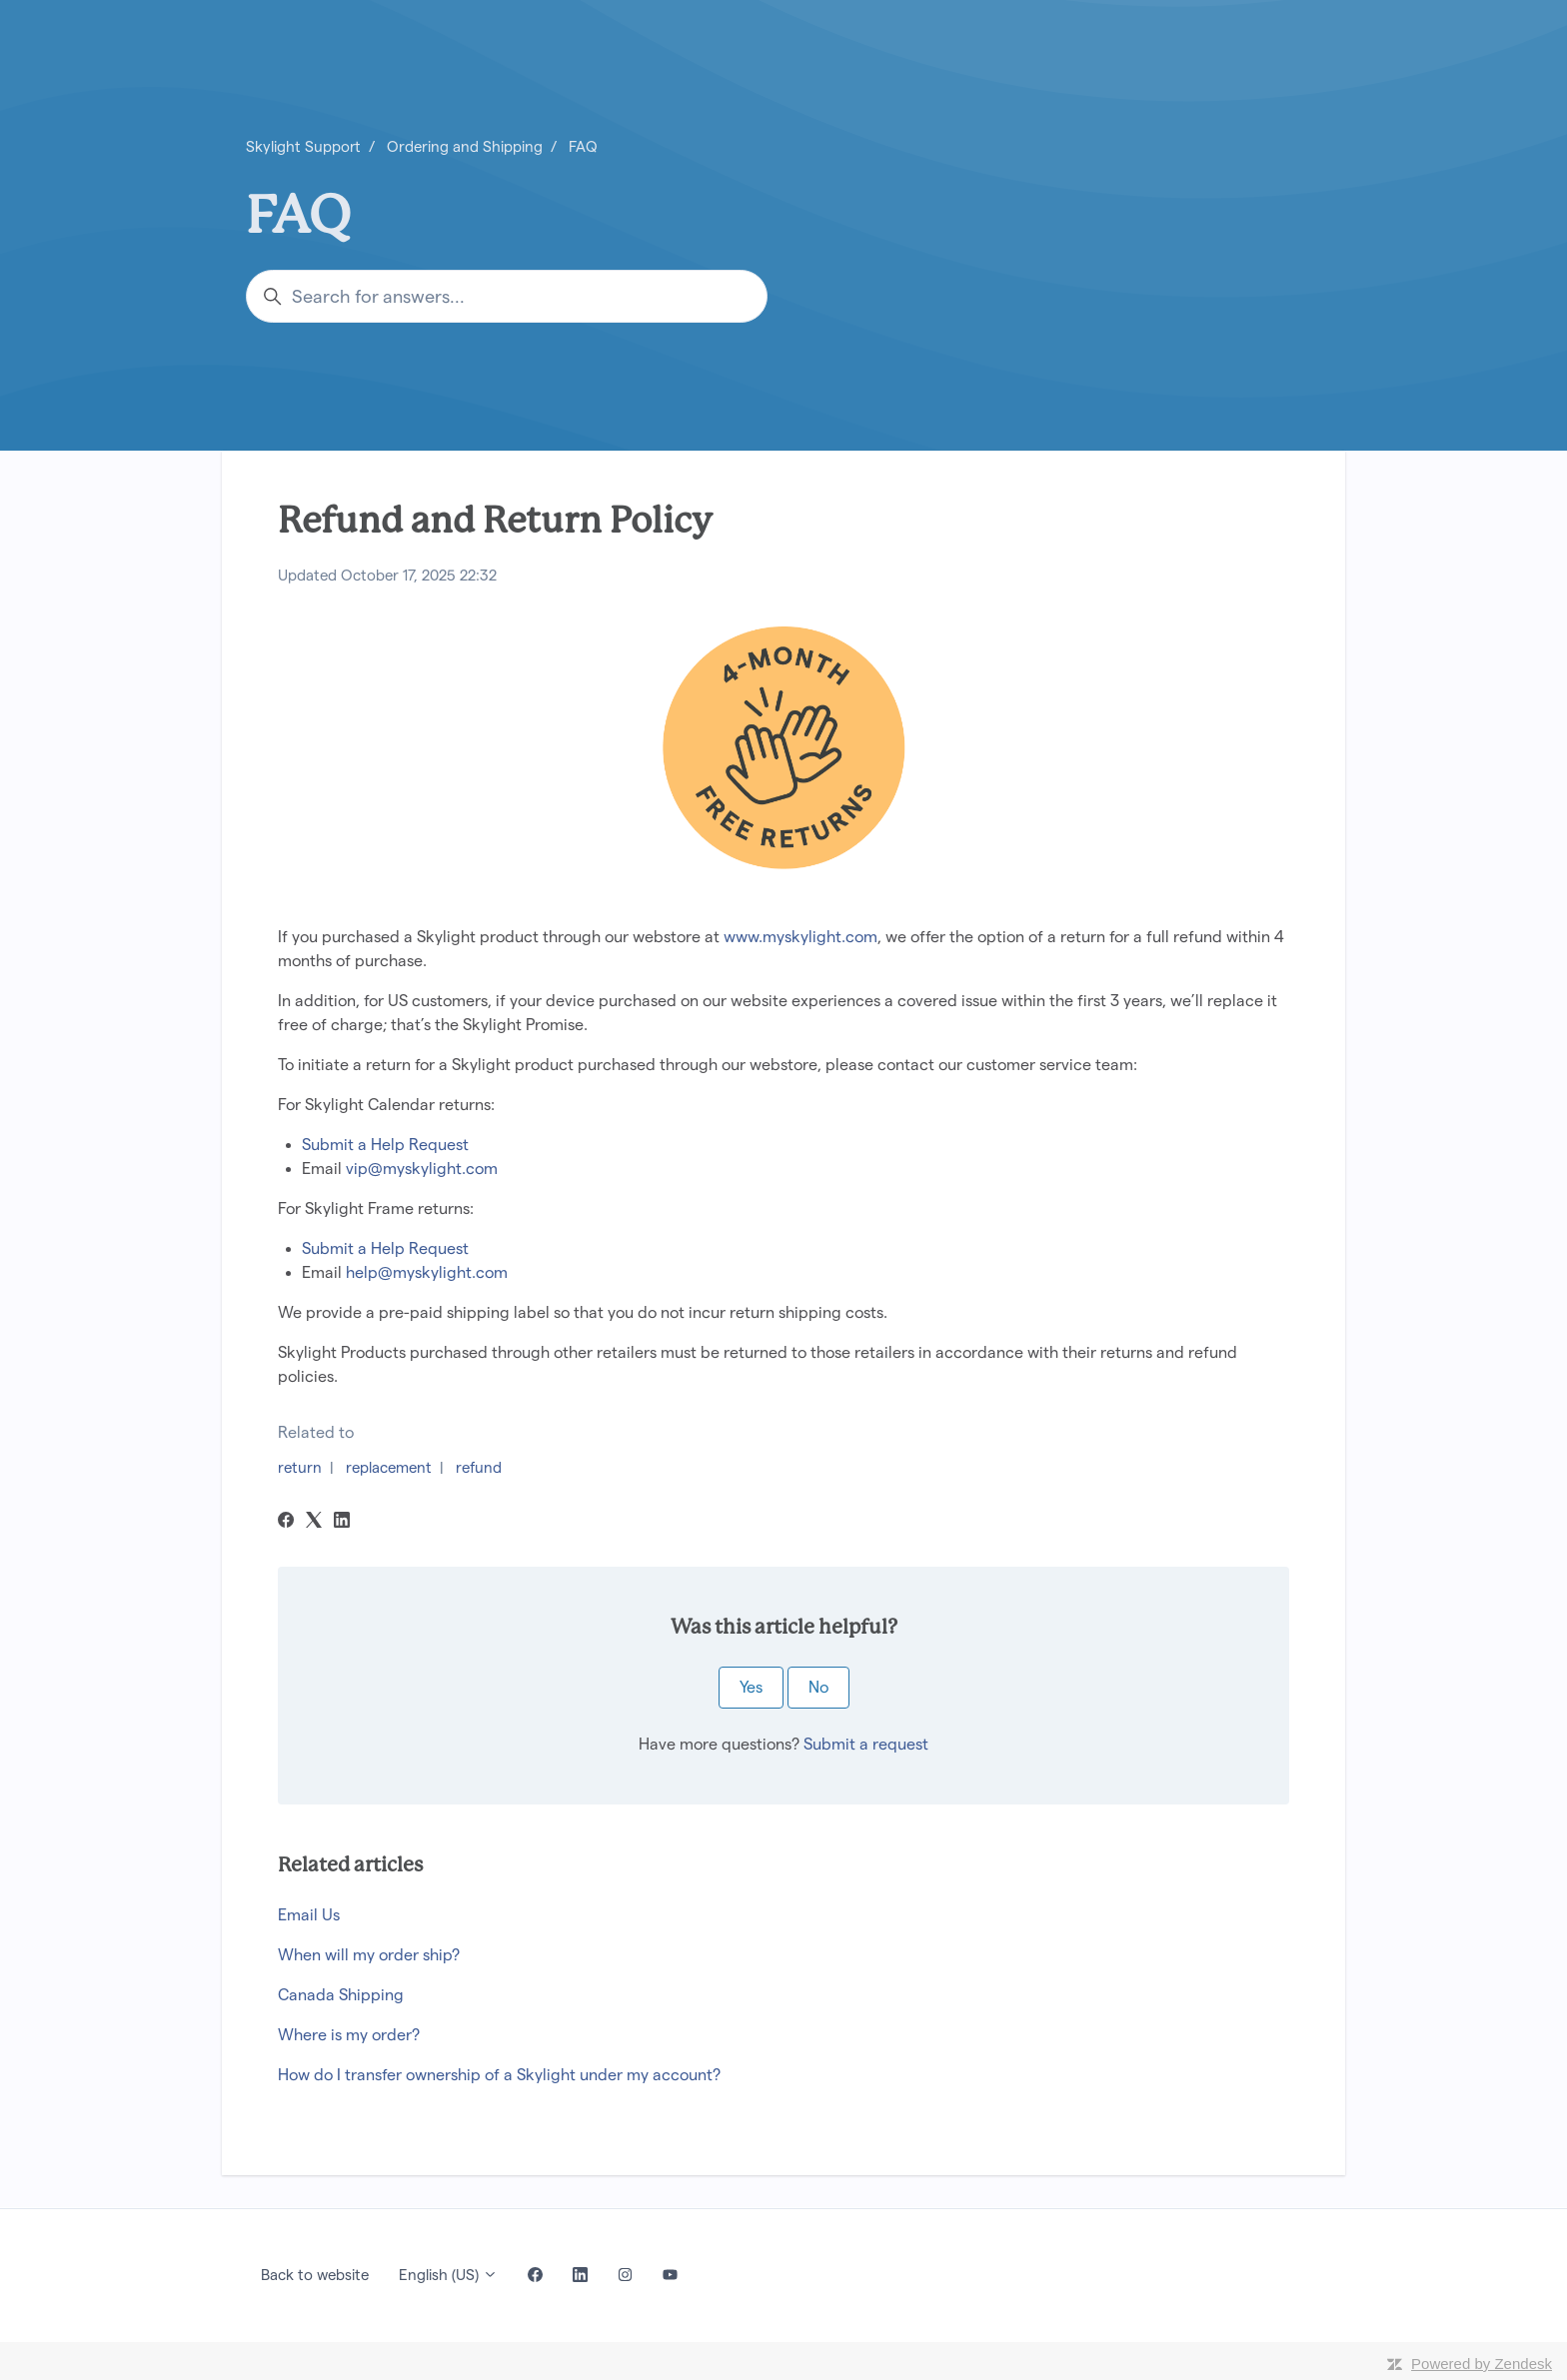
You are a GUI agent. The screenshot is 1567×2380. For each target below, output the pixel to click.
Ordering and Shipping (465, 146)
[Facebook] (286, 1522)
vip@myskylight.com (422, 1168)
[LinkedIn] (342, 1522)
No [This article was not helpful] (818, 1687)
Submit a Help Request (385, 1144)
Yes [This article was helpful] (751, 1687)
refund (479, 1467)
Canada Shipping (341, 1994)
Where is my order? (349, 2034)
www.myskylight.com (800, 936)
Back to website (315, 2274)
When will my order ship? (369, 1954)
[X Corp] (314, 1522)
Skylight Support (303, 146)
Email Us (309, 1914)
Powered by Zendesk (1481, 2363)
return (300, 1467)
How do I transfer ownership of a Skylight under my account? (499, 2074)
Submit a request (865, 1744)
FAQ (583, 146)
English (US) (448, 2274)
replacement (389, 1467)
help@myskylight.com (427, 1272)
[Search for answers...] (507, 296)
